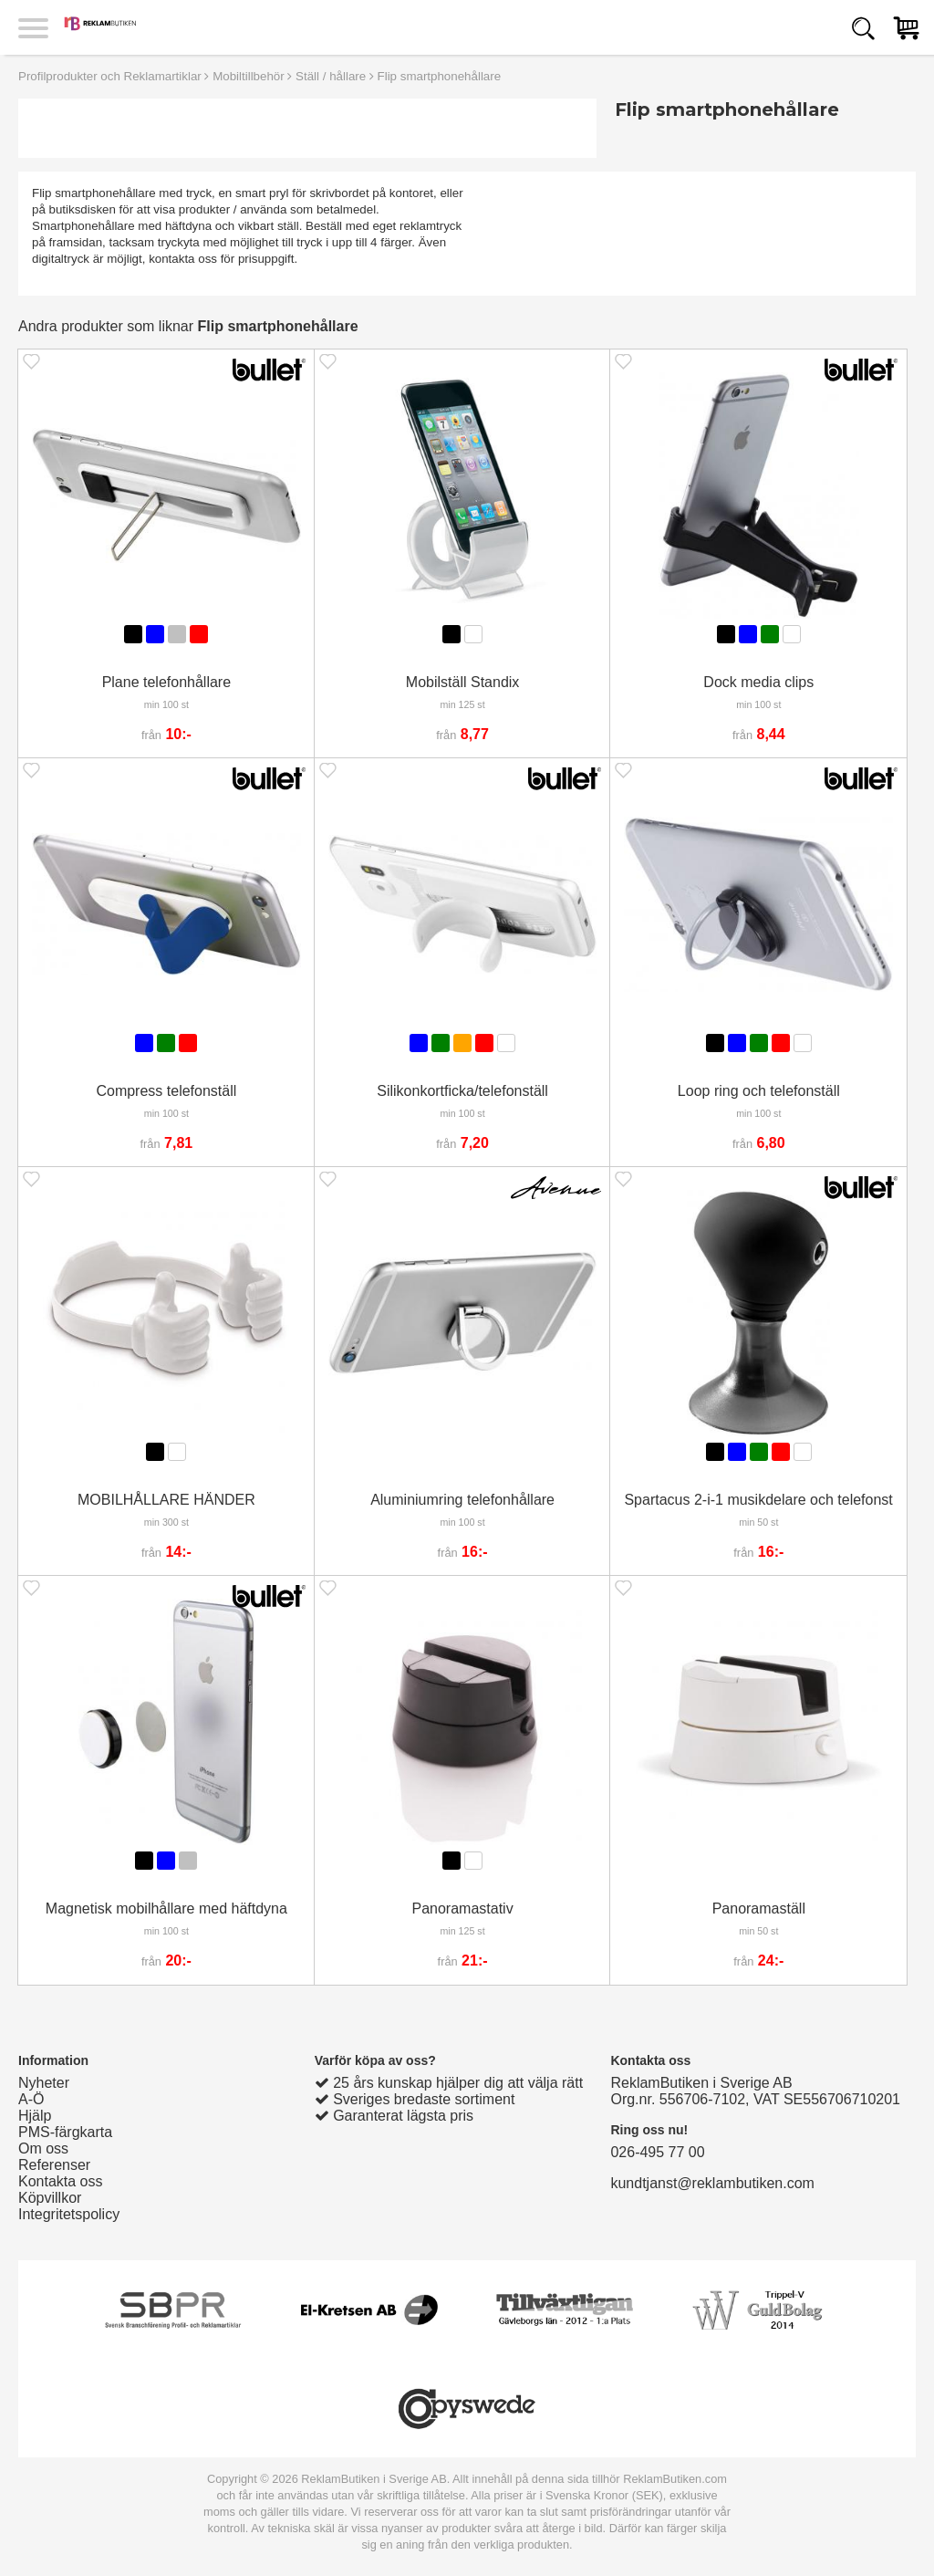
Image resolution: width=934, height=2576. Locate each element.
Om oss (43, 2148)
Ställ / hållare (331, 76)
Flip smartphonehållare (440, 76)
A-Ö (31, 2099)
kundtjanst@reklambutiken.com (712, 2183)
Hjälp (34, 2115)
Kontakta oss (60, 2181)
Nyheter (43, 2083)
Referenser (54, 2165)
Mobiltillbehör (249, 76)
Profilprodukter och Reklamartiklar (110, 76)
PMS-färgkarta (65, 2132)
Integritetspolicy (68, 2214)
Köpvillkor (49, 2198)
